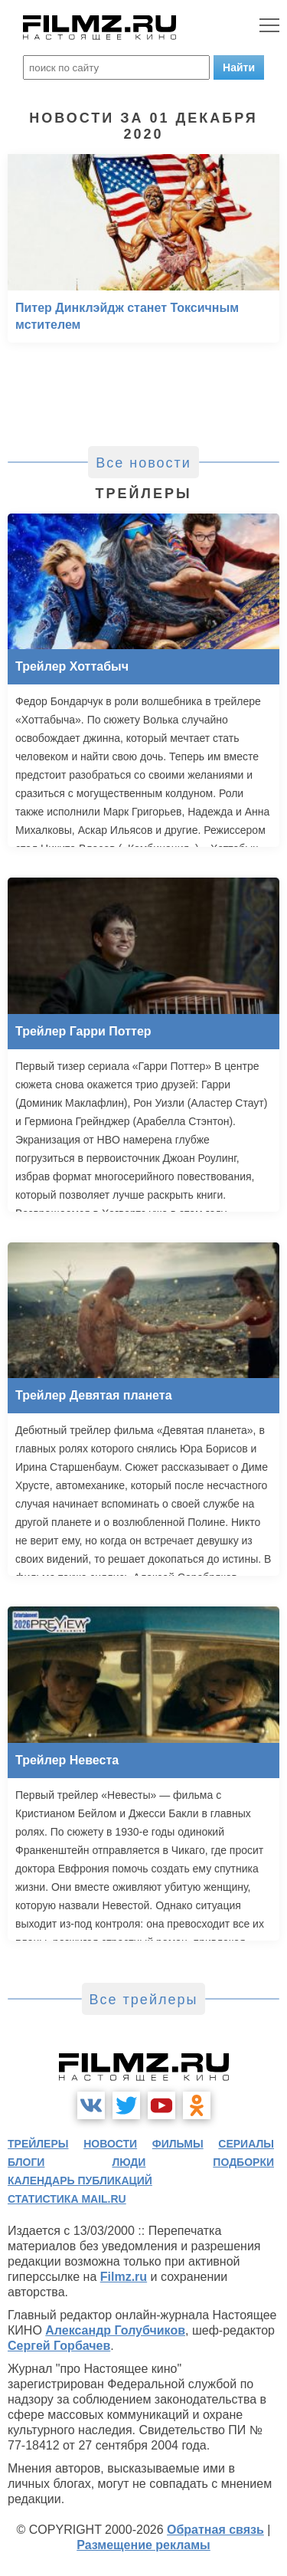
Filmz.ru (123, 2276)
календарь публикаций (80, 2180)
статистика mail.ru (67, 2199)
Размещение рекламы (143, 2544)
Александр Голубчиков (115, 2330)
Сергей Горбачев (59, 2345)
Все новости (143, 463)
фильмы (178, 2144)
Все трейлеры (144, 1999)
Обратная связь (215, 2529)
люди (128, 2162)
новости (110, 2144)
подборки (243, 2162)
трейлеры (38, 2144)
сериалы (246, 2144)
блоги (26, 2162)
